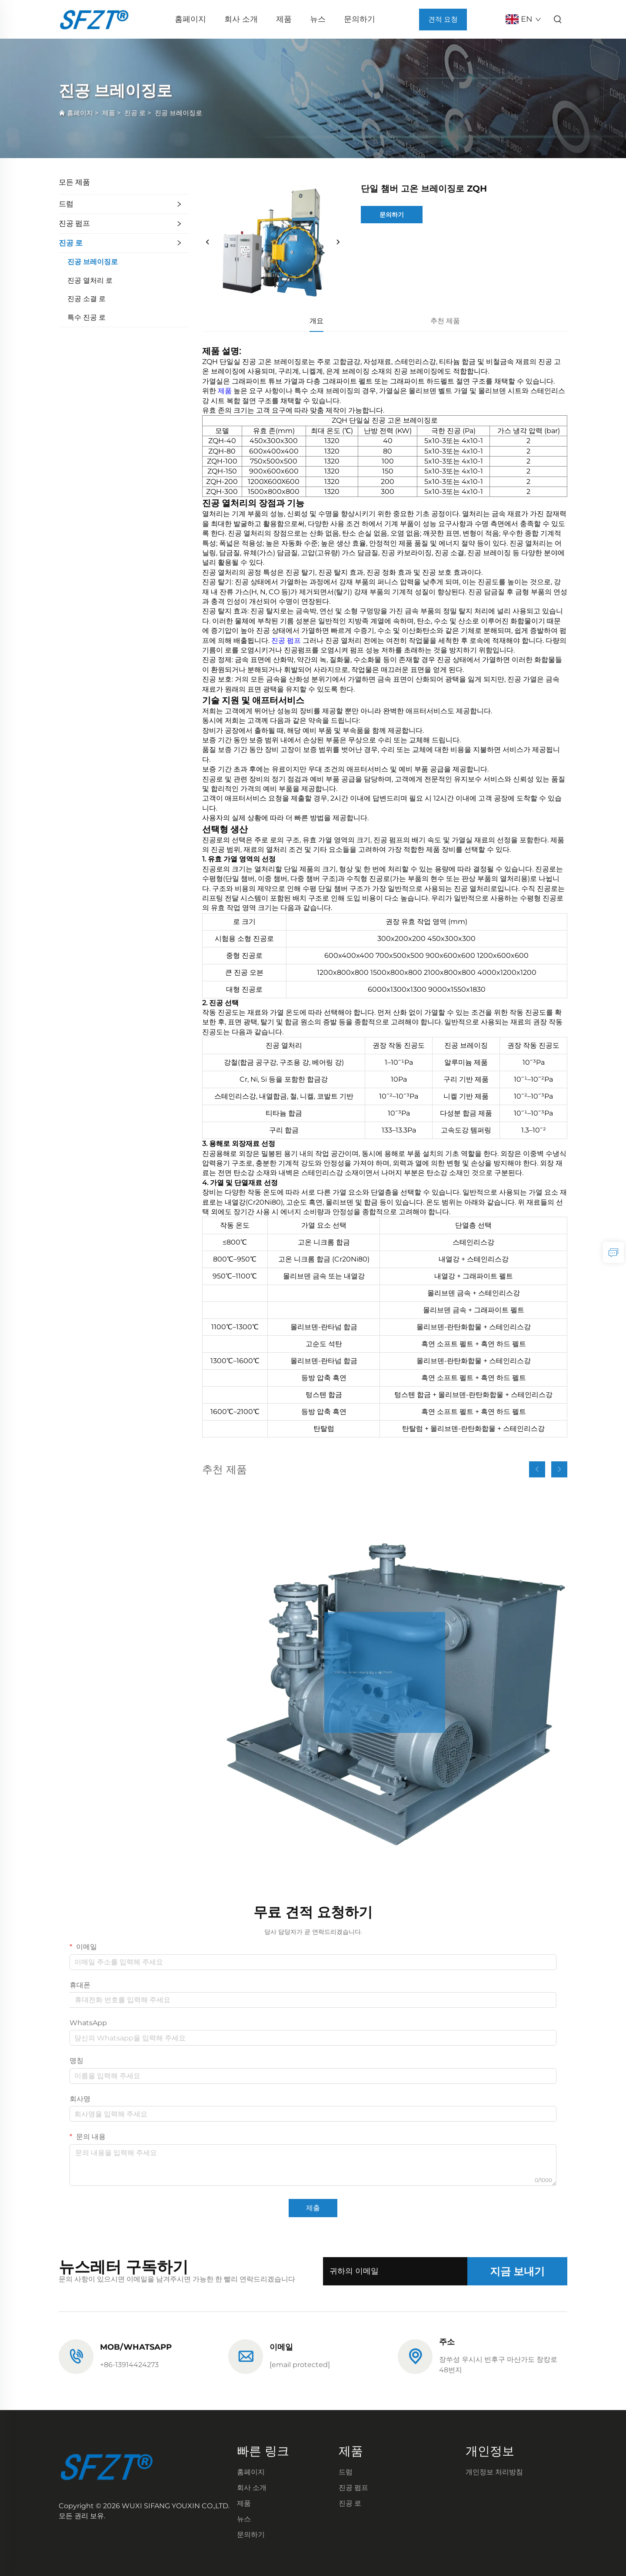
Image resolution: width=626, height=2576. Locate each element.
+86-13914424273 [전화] (129, 2365)
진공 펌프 (74, 223)
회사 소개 (241, 19)
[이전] (207, 242)
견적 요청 (443, 19)
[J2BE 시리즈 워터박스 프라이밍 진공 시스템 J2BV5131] (384, 1672)
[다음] (337, 242)
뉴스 (318, 19)
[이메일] (300, 2365)
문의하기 (359, 19)
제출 (313, 2208)
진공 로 (135, 113)
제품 (284, 19)
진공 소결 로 (86, 299)
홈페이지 (190, 19)
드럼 (66, 203)
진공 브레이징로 (178, 113)
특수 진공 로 (86, 317)
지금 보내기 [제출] (517, 2271)
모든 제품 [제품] (74, 182)
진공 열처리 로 (90, 280)
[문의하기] (613, 1252)
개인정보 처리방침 (494, 2472)
